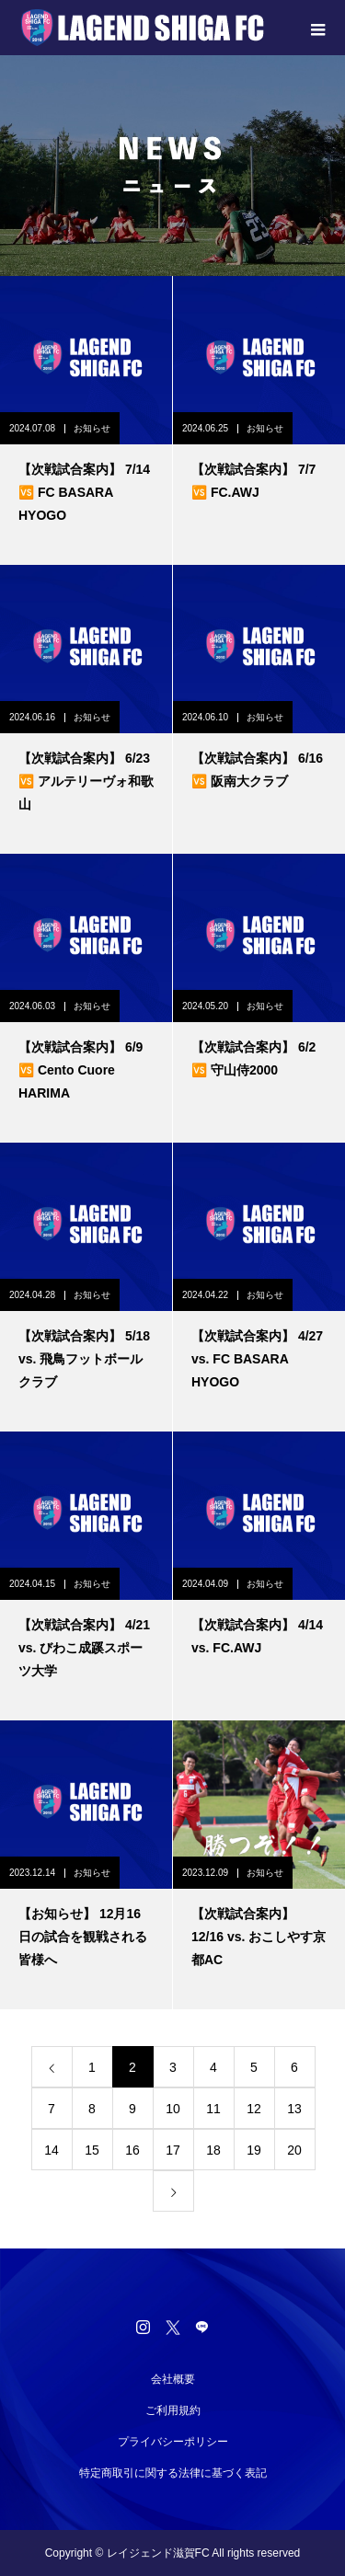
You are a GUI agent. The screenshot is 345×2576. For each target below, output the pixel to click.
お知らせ (92, 428)
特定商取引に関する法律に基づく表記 (173, 2473)
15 (92, 2150)
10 (173, 2108)
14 (51, 2150)
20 (294, 2150)
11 (213, 2108)
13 (294, 2108)
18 (213, 2150)
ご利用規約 (173, 2410)
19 (254, 2150)
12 (254, 2108)
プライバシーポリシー (173, 2441)
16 (132, 2150)
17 (173, 2150)
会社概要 (173, 2379)
